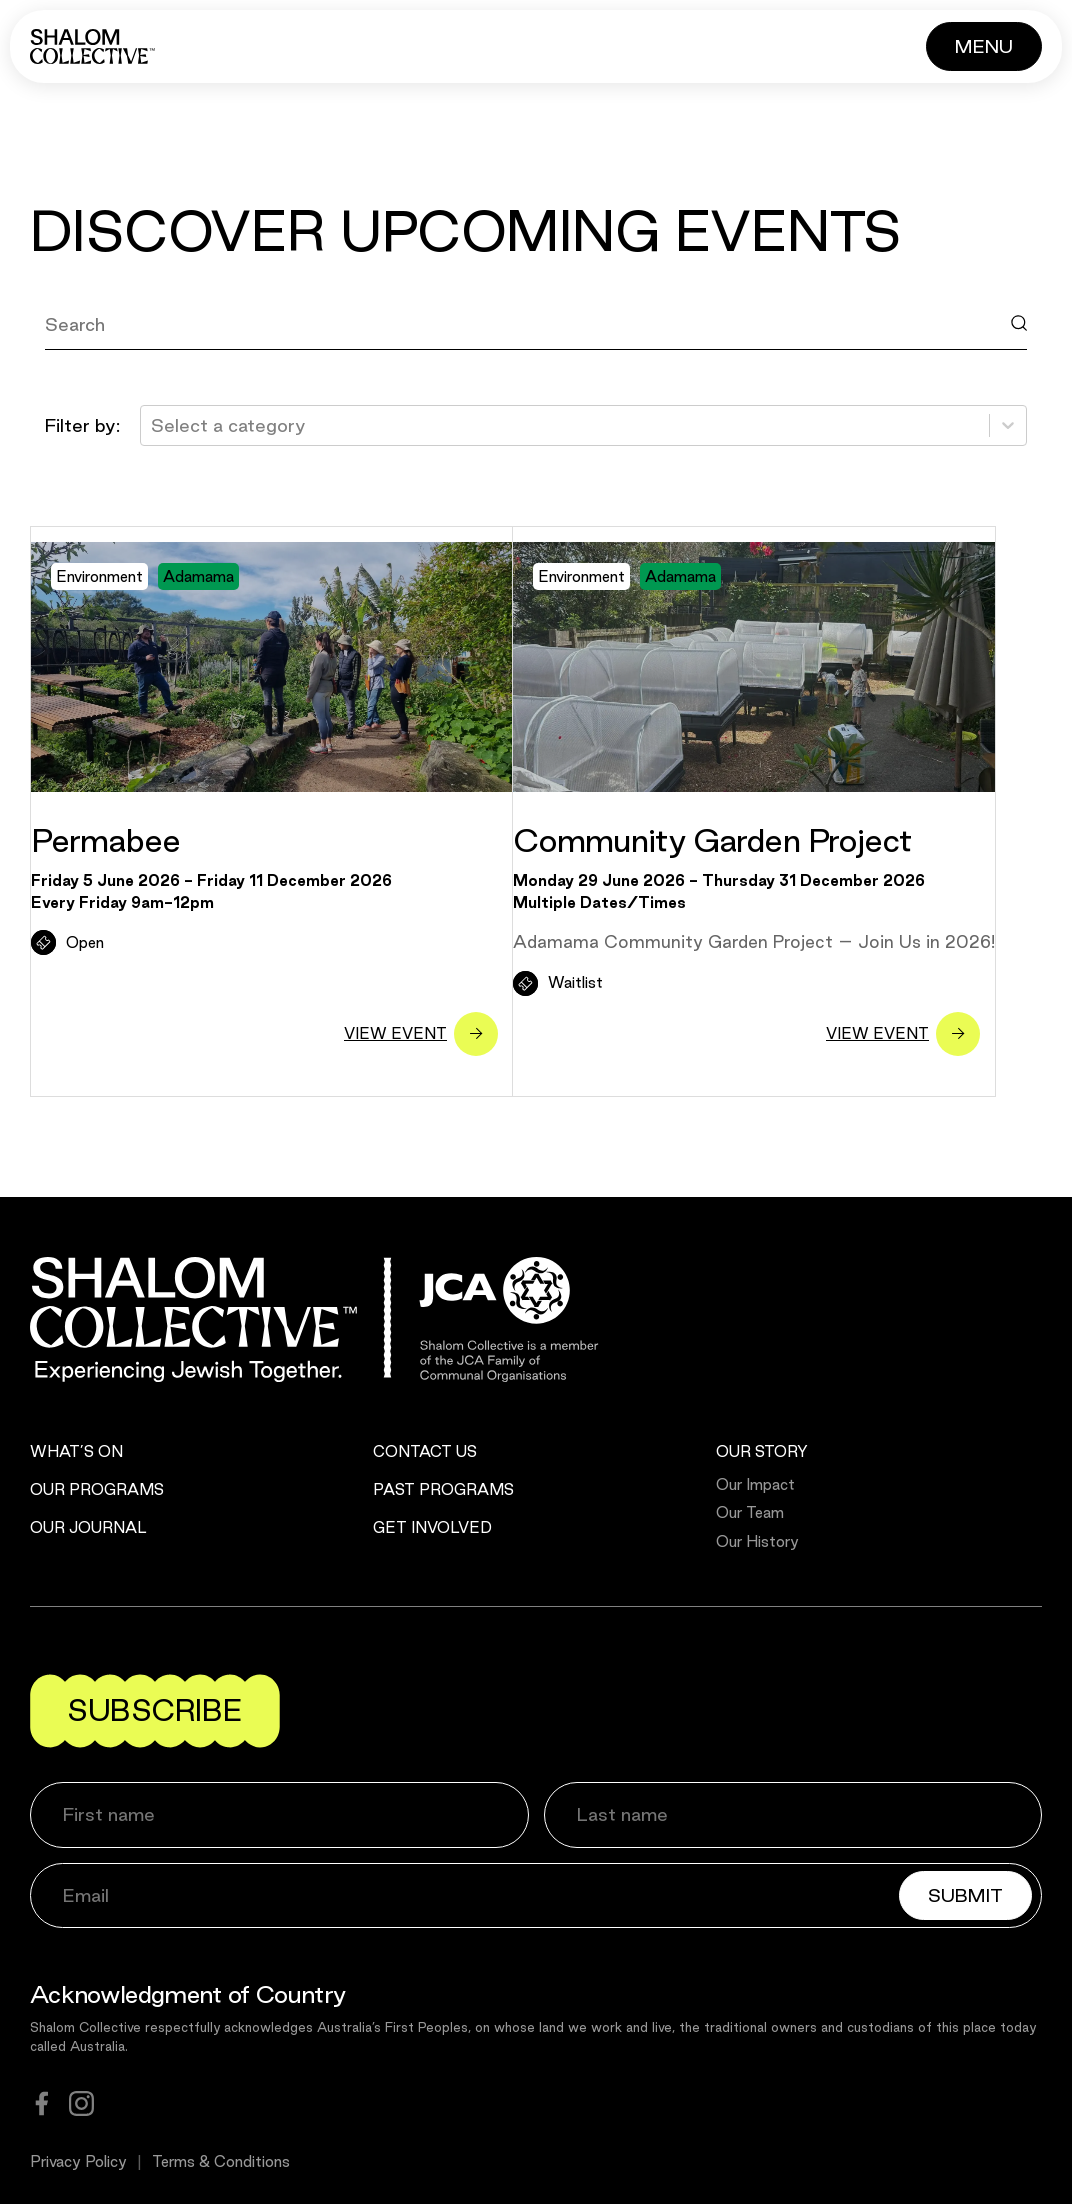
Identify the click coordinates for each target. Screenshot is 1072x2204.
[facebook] (42, 2103)
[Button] (984, 46)
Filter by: (82, 425)
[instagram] (81, 2103)
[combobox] (153, 425)
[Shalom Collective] (92, 46)
